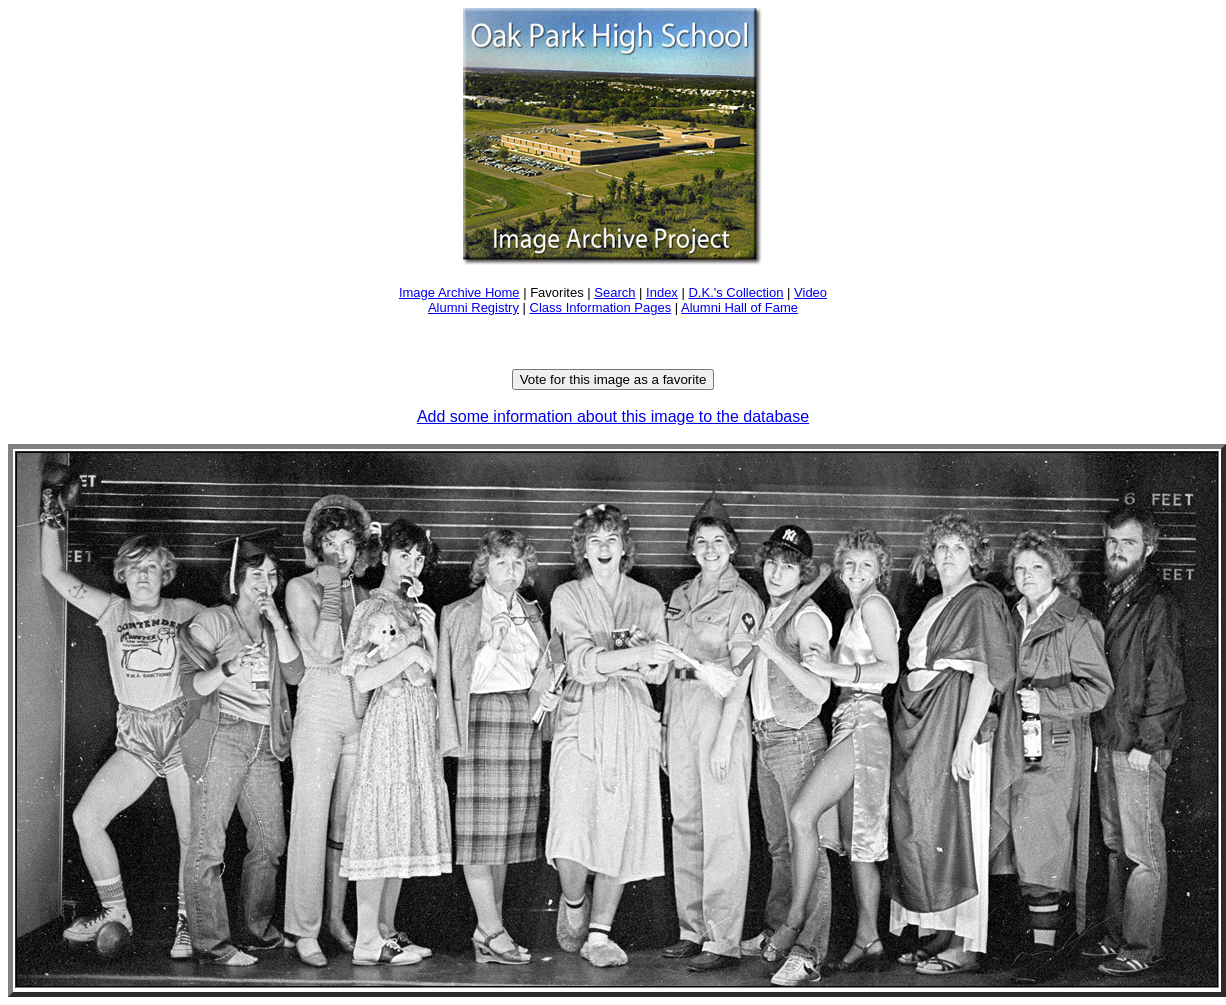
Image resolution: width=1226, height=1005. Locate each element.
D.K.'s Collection (735, 292)
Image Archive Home (459, 292)
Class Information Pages (601, 307)
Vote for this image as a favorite (613, 379)
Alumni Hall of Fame (739, 307)
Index (662, 292)
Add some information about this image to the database (613, 416)
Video (810, 292)
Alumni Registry (473, 307)
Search (614, 292)
